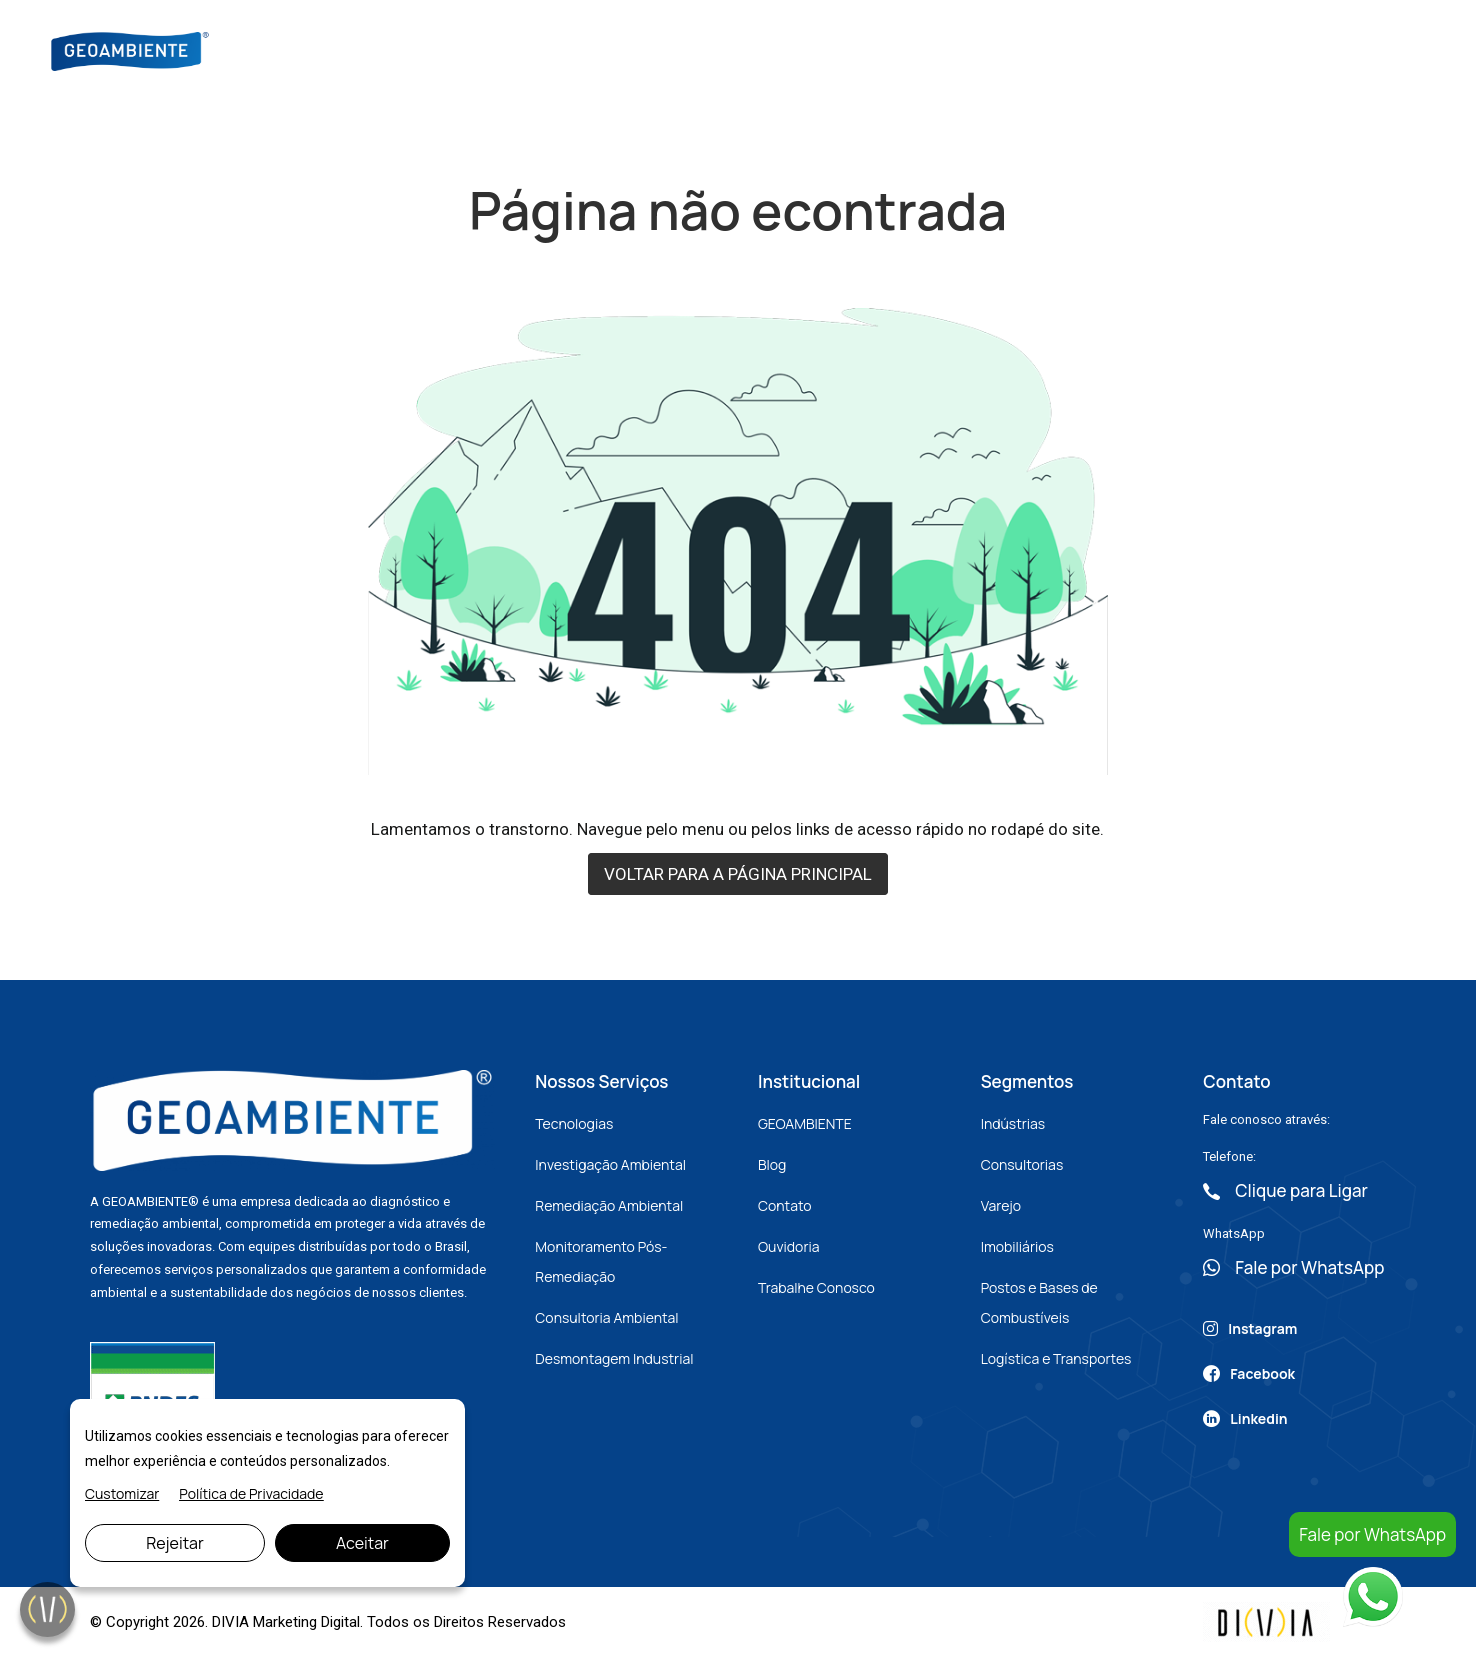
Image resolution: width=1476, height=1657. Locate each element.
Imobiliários (1017, 1246)
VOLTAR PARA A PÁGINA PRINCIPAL (738, 874)
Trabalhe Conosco (816, 1287)
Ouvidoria (789, 1246)
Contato (1020, 49)
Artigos (929, 49)
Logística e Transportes (1056, 1358)
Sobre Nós (612, 49)
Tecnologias (574, 1123)
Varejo (1001, 1205)
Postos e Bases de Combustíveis (1039, 1302)
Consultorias (1022, 1164)
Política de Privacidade (251, 1493)
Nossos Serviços (742, 49)
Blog (853, 49)
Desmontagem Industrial (614, 1358)
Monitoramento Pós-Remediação (601, 1261)
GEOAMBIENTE (805, 1123)
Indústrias (1013, 1123)
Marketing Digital (306, 1622)
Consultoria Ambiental (606, 1317)
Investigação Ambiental (610, 1164)
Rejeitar (175, 1543)
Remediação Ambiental (609, 1205)
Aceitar (362, 1543)
